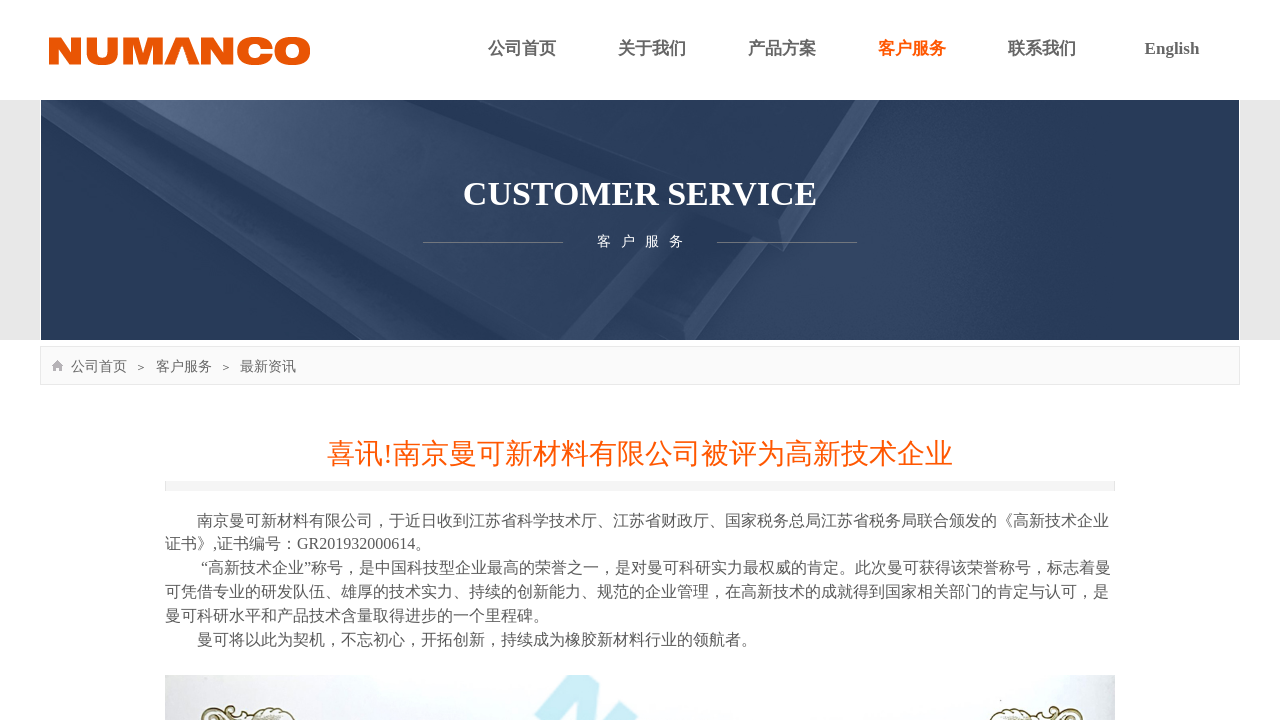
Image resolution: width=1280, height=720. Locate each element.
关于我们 (652, 48)
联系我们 (1042, 48)
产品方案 (782, 48)
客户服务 (912, 48)
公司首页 (522, 48)
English (1172, 48)
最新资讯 (268, 366)
